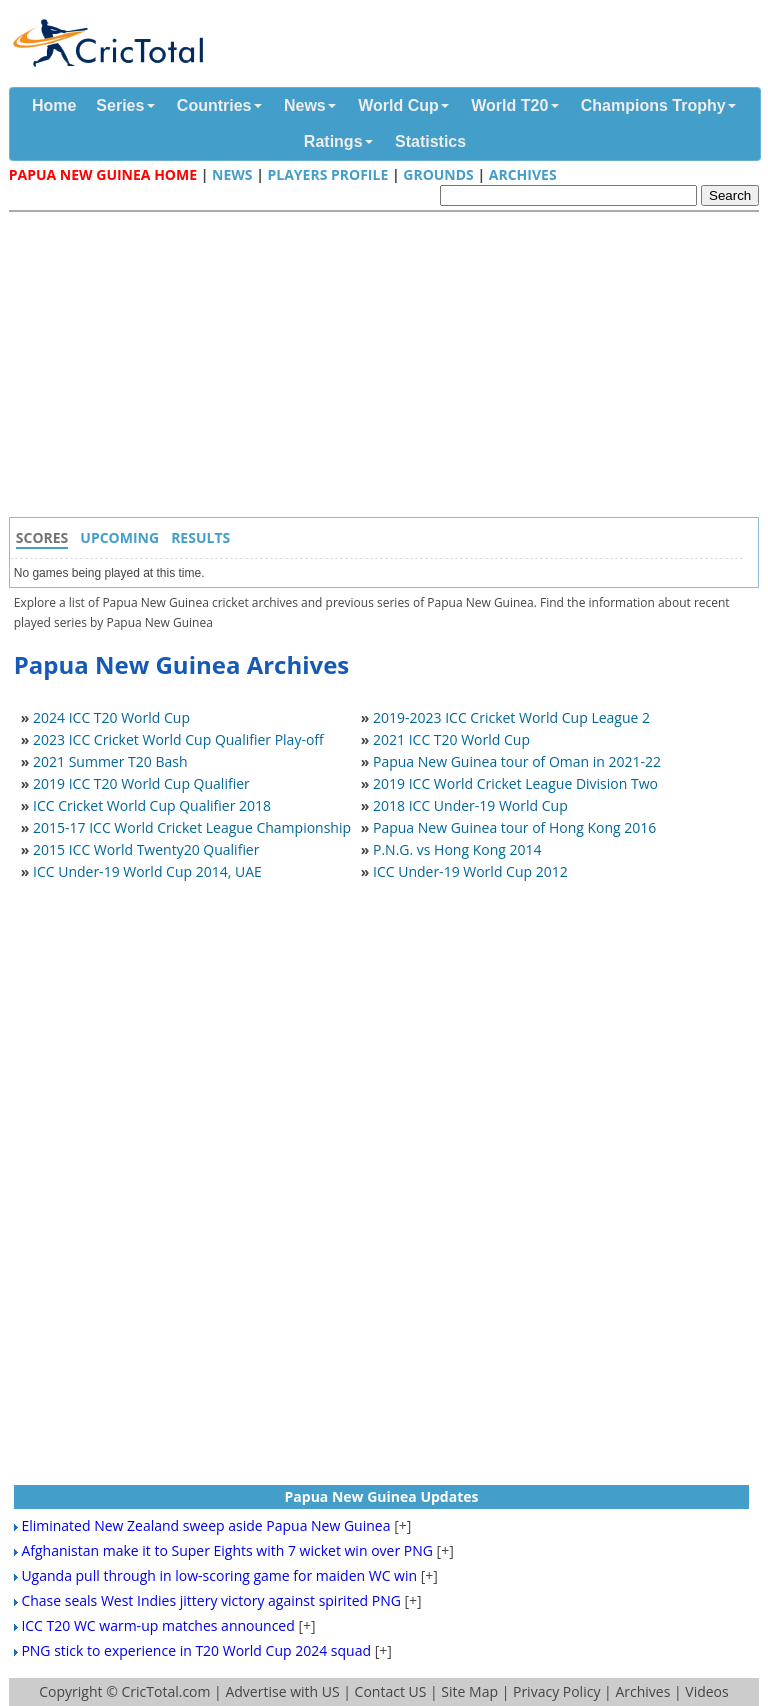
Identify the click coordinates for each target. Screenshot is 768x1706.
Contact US (391, 1691)
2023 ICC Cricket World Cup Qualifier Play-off (178, 739)
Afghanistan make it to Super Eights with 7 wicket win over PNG (227, 1550)
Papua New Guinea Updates (382, 1496)
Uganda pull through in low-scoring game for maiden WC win (219, 1575)
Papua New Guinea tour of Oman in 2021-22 (517, 761)
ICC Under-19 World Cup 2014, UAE (147, 871)
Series (120, 105)
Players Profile (327, 174)
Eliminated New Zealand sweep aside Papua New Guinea (205, 1525)
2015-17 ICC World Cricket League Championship (192, 827)
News (305, 105)
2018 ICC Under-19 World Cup (470, 805)
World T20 (509, 105)
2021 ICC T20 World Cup (451, 739)
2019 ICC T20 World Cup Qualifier (141, 783)
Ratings (333, 141)
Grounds (438, 174)
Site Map (469, 1691)
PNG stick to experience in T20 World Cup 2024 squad (196, 1650)
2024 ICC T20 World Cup (111, 717)
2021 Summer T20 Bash (110, 761)
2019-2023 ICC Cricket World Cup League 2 (511, 717)
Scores (42, 537)
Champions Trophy (653, 105)
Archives (523, 174)
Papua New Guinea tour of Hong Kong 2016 (514, 827)
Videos (706, 1691)
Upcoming (119, 537)
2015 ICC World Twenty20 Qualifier (146, 849)
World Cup (398, 105)
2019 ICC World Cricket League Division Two (515, 783)
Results (200, 537)
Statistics (430, 141)
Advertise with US (282, 1691)
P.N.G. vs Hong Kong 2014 (457, 849)
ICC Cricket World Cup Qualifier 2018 (152, 805)
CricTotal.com (165, 1691)
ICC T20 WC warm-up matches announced (157, 1625)
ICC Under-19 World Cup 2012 (470, 871)
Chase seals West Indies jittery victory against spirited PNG (210, 1600)
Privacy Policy (556, 1691)
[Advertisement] (389, 367)
